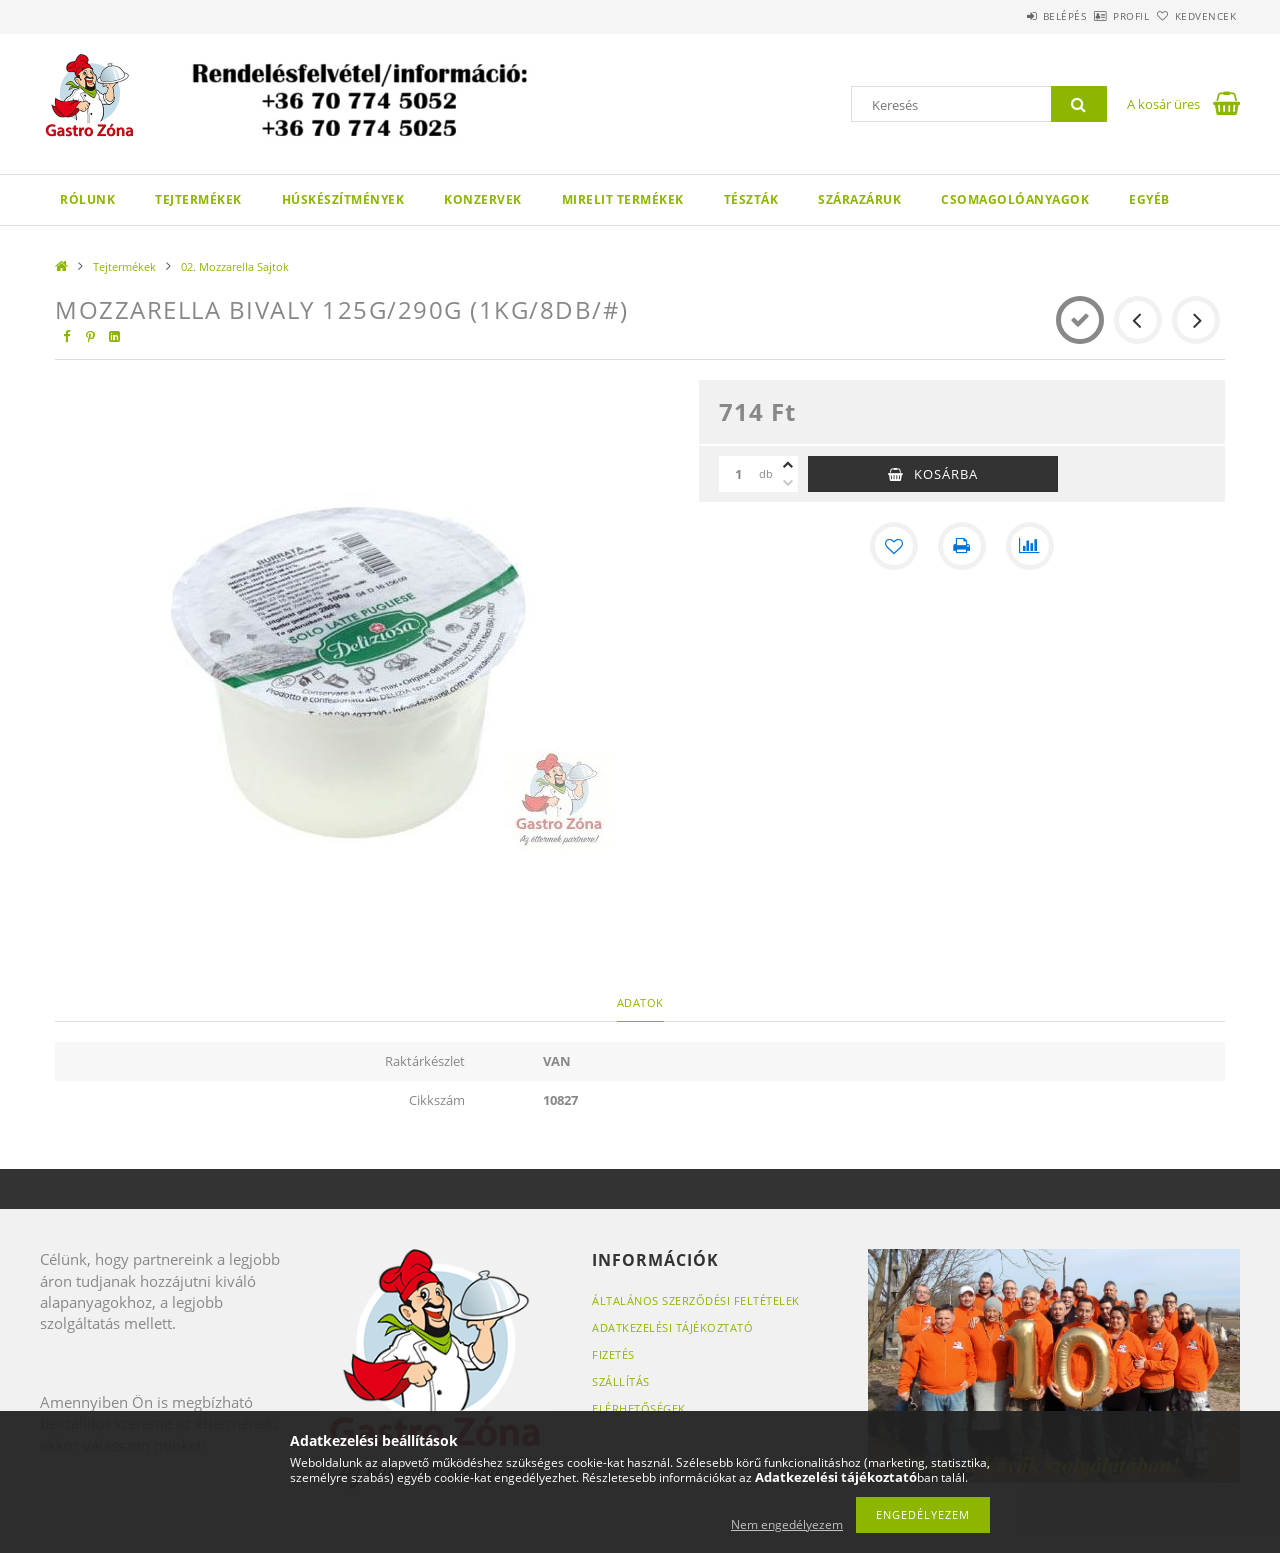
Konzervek (483, 199)
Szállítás (621, 1381)
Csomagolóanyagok (1015, 199)
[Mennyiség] (739, 474)
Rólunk (87, 199)
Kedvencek (1195, 16)
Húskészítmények (343, 199)
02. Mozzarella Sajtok (235, 266)
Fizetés (613, 1354)
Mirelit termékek (623, 199)
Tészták (751, 199)
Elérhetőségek (639, 1408)
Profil (1098, 16)
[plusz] (788, 465)
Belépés (1009, 16)
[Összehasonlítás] (1030, 546)
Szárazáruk (859, 199)
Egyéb (1149, 199)
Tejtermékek (198, 199)
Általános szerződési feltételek (696, 1300)
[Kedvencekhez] (894, 546)
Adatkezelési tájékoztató (672, 1327)
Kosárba (946, 474)
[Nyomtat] (962, 546)
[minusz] (788, 483)
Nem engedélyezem (787, 1524)
